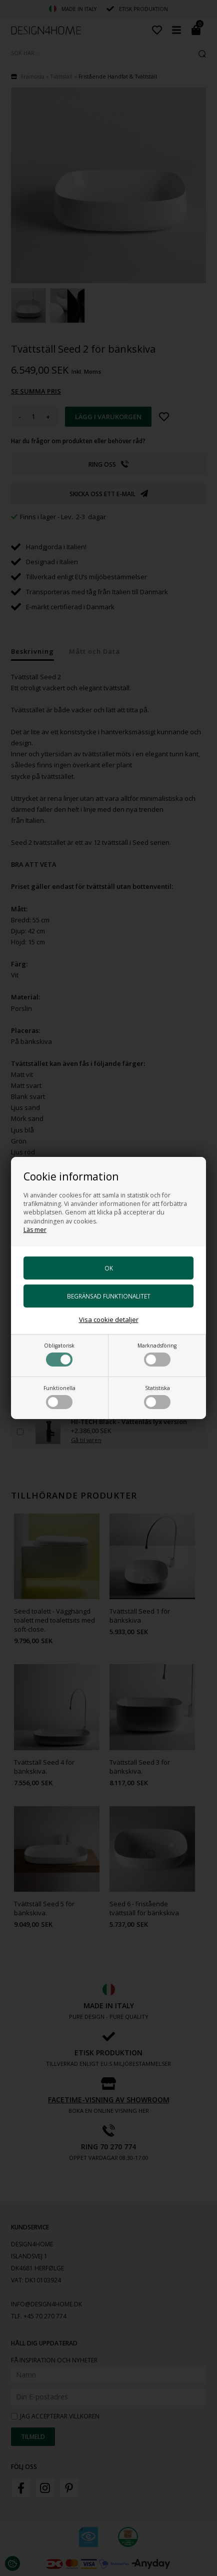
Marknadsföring (157, 1354)
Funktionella (60, 1397)
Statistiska (157, 1397)
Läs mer (35, 1229)
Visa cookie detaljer (108, 1319)
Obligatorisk (59, 1354)
